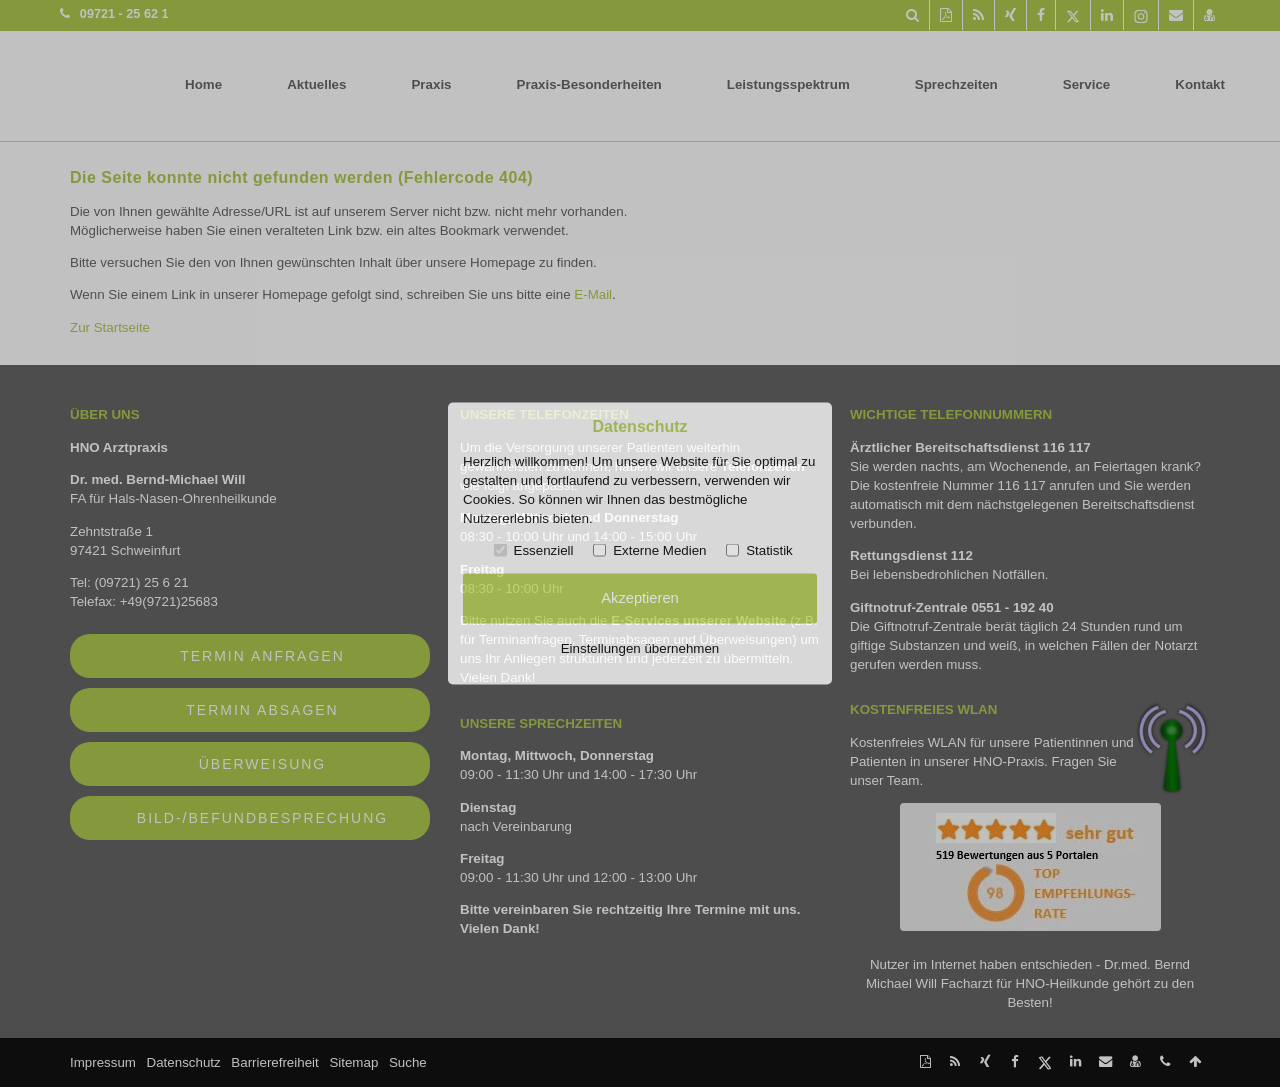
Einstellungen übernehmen (640, 648)
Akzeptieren (639, 598)
